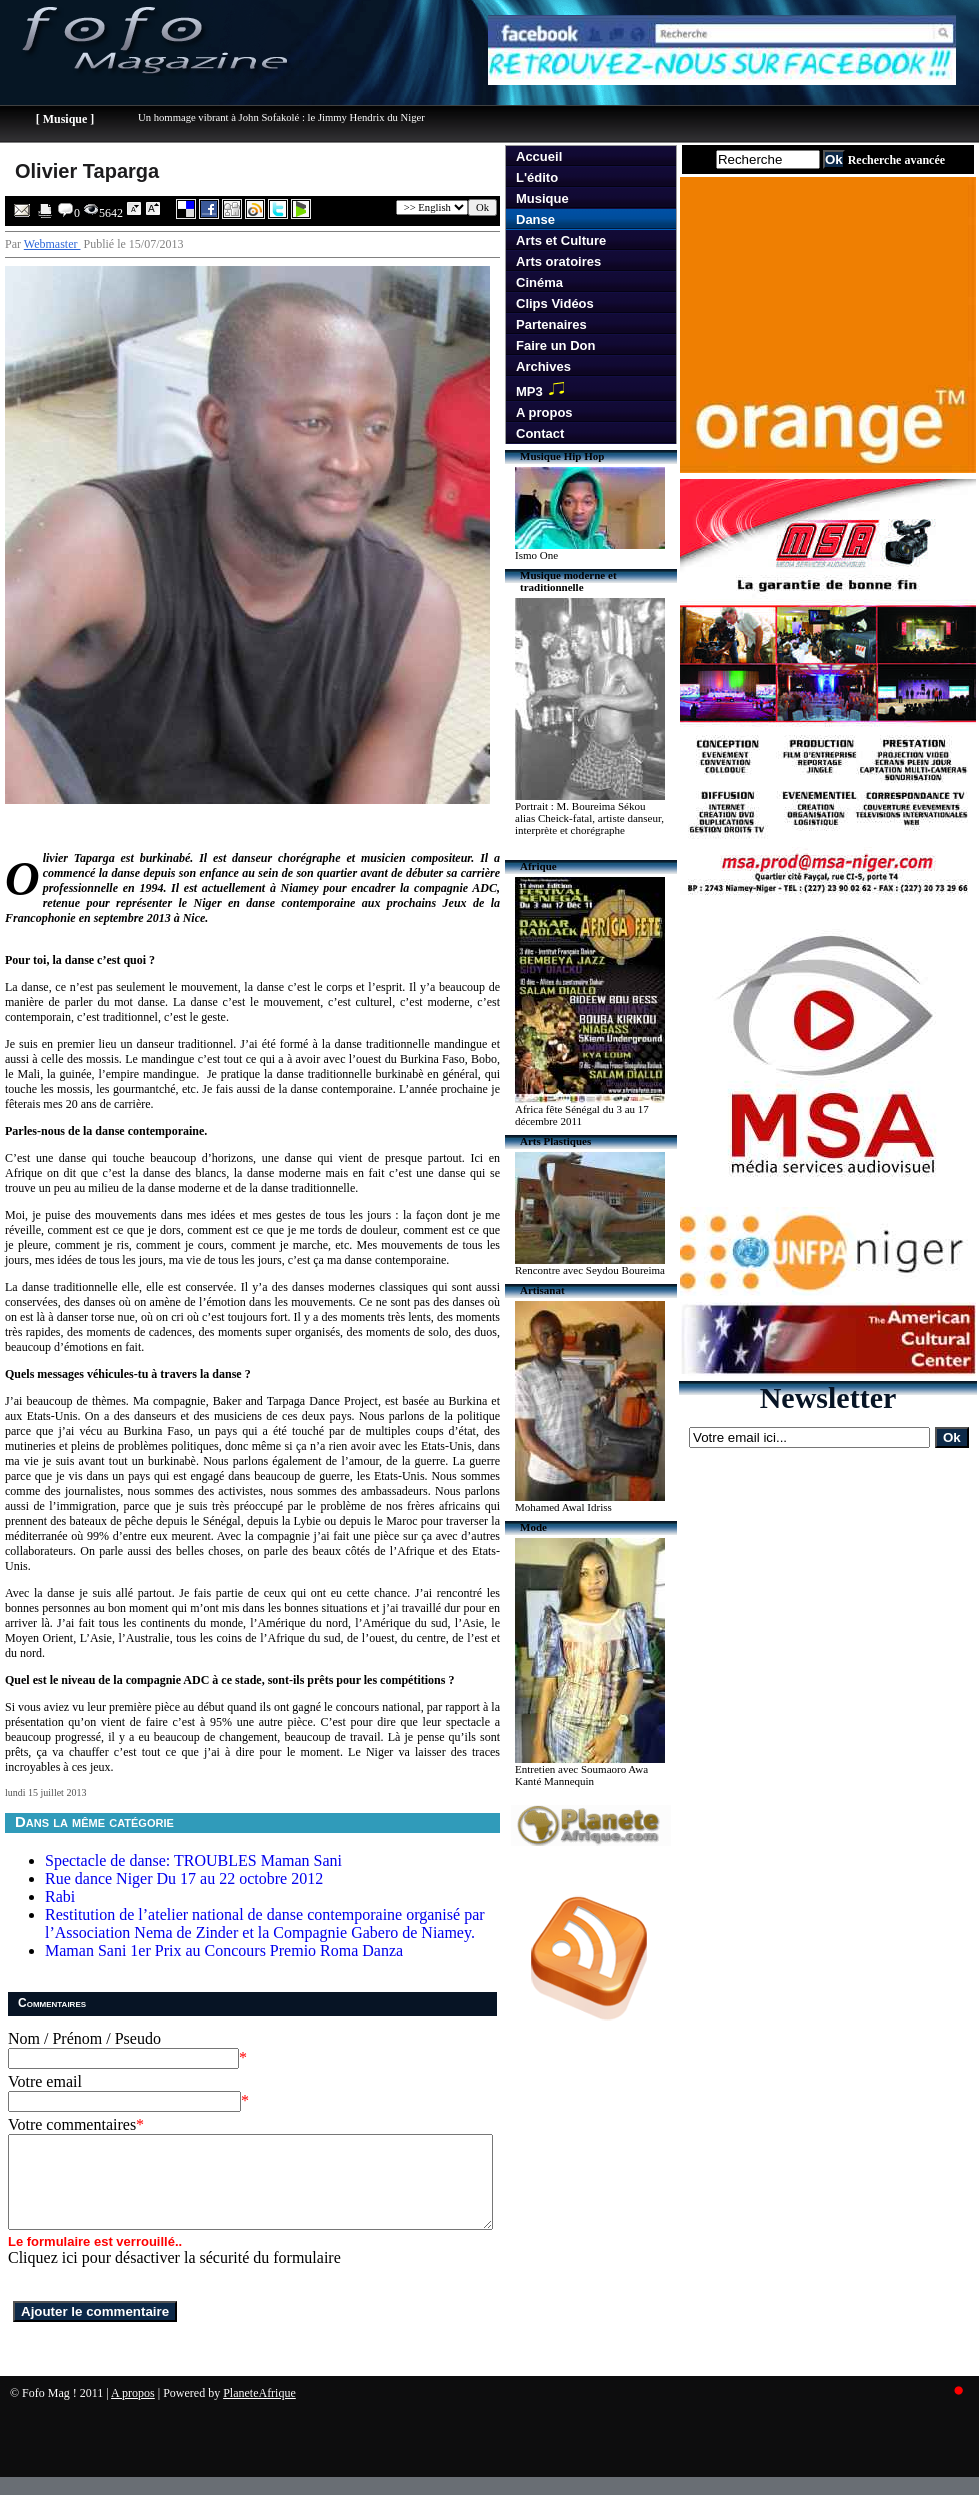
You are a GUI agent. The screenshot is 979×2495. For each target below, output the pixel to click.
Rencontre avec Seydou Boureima (590, 1270)
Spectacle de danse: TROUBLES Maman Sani (193, 1860)
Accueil (539, 156)
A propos (544, 412)
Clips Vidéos (555, 303)
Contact (540, 433)
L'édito (537, 177)
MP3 (544, 389)
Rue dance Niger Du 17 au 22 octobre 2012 (184, 1878)
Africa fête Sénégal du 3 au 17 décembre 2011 (582, 1115)
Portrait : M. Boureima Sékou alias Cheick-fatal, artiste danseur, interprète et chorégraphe (589, 818)
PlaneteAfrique (259, 2411)
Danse (535, 219)
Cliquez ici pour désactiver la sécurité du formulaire (174, 2275)
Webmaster (52, 244)
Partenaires (551, 324)
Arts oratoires (558, 261)
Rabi (60, 1896)
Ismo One (536, 555)
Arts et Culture (561, 240)
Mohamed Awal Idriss (563, 1507)
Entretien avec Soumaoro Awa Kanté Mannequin (581, 1775)
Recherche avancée (896, 160)
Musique (542, 198)
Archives (543, 366)
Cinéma (539, 282)
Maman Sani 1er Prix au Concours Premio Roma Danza (224, 1950)
